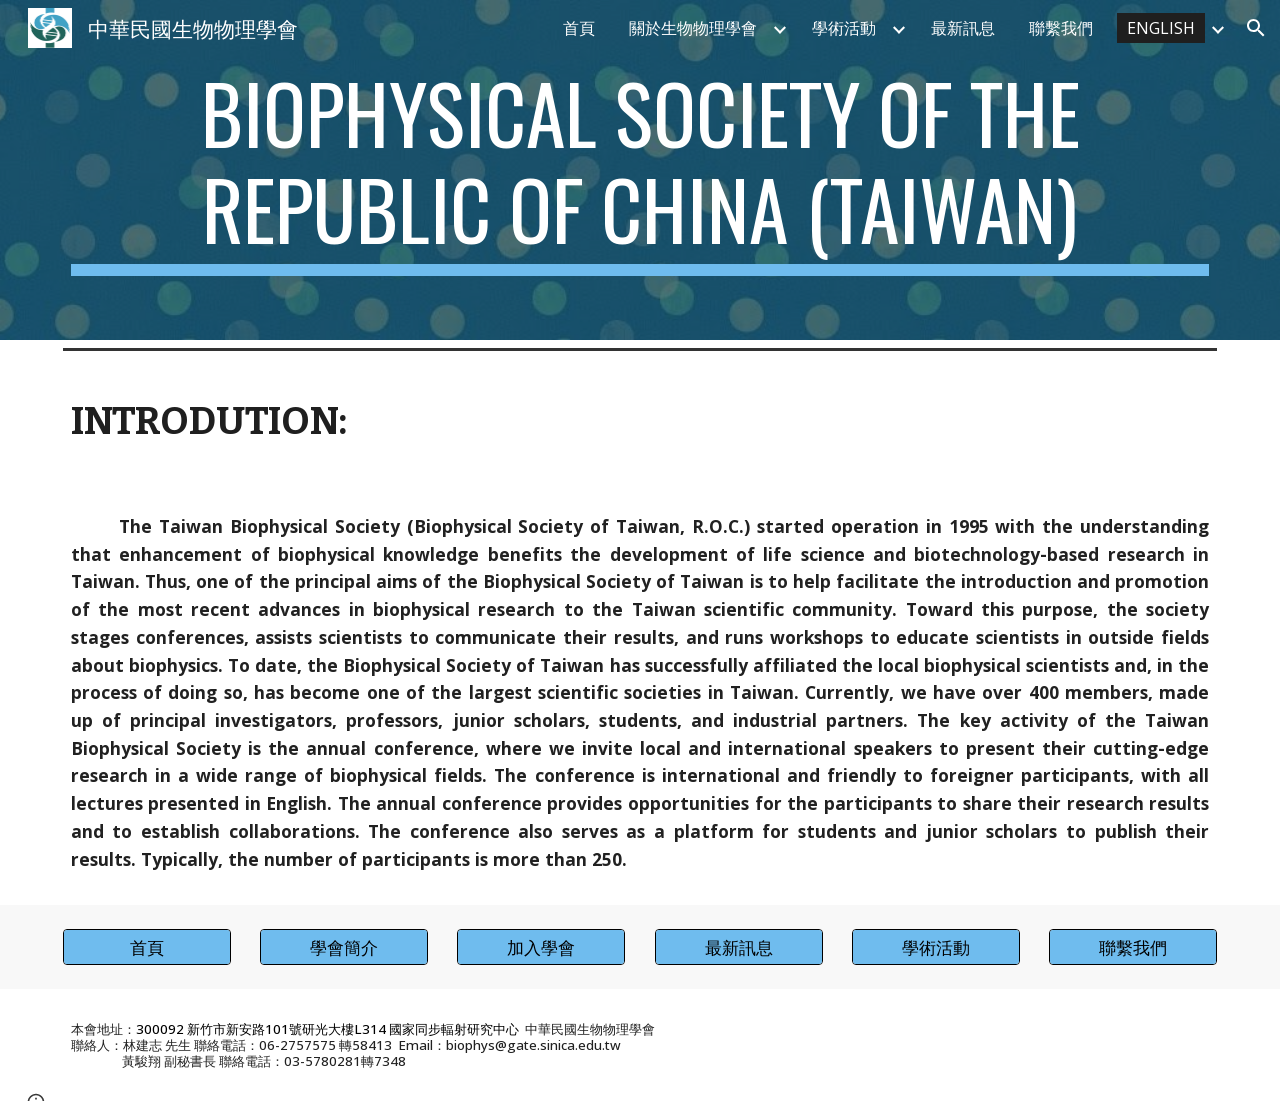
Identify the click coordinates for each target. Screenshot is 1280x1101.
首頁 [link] (579, 28)
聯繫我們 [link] (1061, 28)
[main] (640, 170)
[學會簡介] (344, 947)
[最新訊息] (739, 947)
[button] (1256, 28)
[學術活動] (936, 947)
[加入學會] (541, 947)
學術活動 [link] (844, 28)
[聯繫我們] (1133, 947)
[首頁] (147, 947)
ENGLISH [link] (1161, 28)
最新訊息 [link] (963, 28)
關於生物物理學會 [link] (693, 28)
